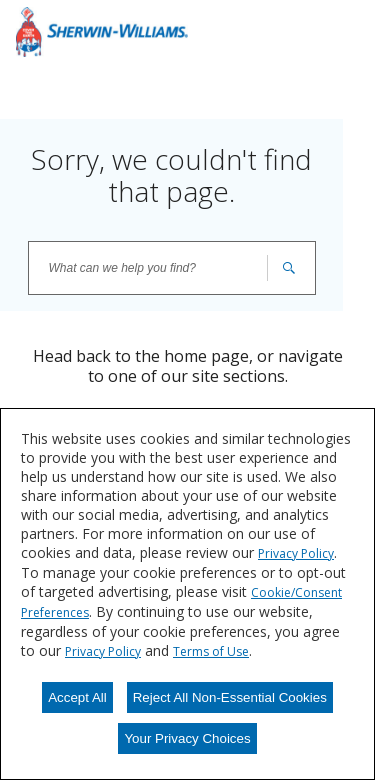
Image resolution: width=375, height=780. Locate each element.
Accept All (77, 697)
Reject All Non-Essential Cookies (230, 697)
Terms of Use (211, 651)
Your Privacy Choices (187, 738)
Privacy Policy (296, 553)
